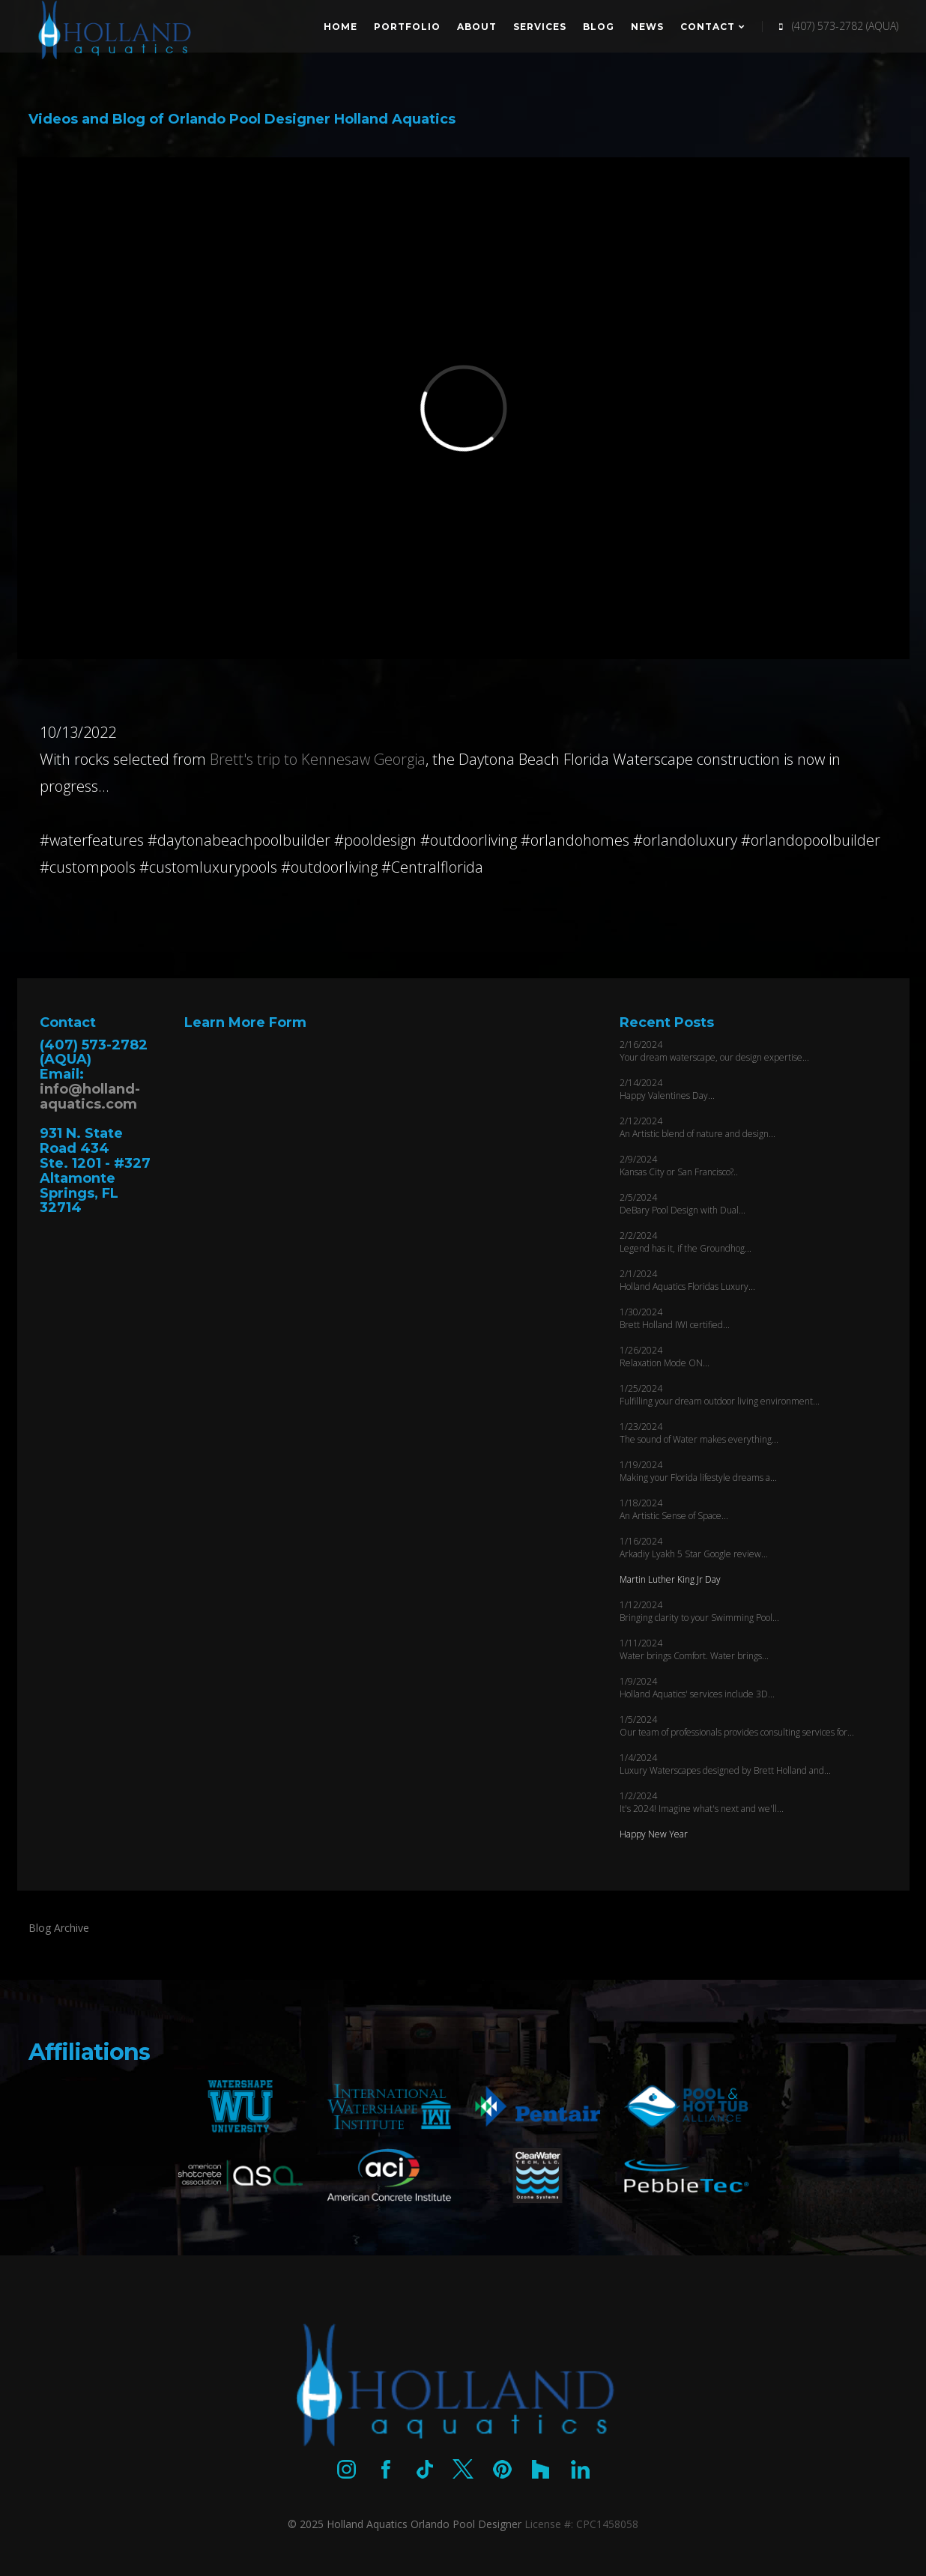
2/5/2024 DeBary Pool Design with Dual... (682, 1203)
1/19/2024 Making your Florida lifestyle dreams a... (698, 1471)
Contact (712, 26)
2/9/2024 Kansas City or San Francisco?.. (679, 1165)
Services (539, 26)
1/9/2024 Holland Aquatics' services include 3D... (697, 1687)
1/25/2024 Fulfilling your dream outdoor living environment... (720, 1394)
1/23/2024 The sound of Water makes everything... (699, 1433)
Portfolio (407, 26)
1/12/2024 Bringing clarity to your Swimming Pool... (699, 1611)
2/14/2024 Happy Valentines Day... (667, 1089)
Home (340, 26)
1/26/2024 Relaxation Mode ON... (664, 1356)
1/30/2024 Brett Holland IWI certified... (675, 1318)
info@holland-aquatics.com (90, 1096)
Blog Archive (58, 1928)
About (477, 26)
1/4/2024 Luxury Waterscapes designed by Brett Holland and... (725, 1764)
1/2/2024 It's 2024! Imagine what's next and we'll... (702, 1802)
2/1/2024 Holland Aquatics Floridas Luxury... (687, 1280)
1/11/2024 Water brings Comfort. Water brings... (694, 1649)
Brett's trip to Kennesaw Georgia (318, 759)
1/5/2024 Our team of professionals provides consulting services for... (737, 1726)
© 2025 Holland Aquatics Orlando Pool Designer (404, 2524)
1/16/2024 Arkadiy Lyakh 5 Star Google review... (694, 1547)
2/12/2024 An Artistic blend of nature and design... (697, 1127)
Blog (598, 26)
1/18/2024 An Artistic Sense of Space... (674, 1509)
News (647, 26)
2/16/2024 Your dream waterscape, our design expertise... (714, 1051)
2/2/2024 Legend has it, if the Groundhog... (685, 1242)
